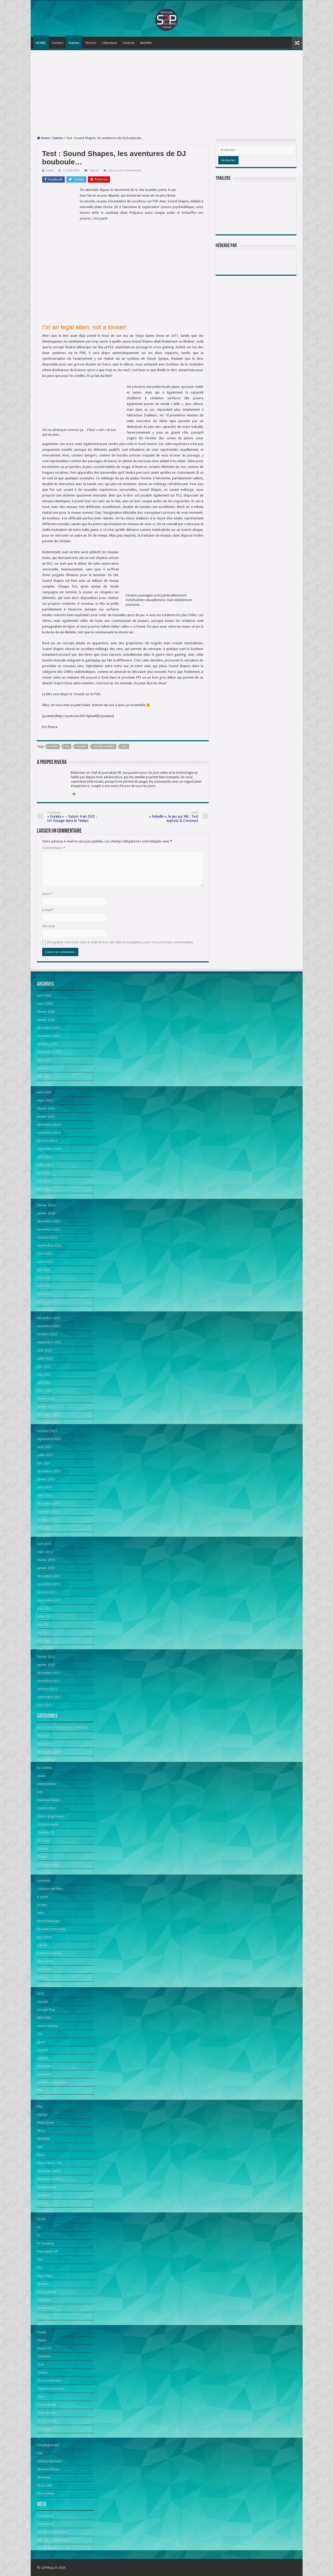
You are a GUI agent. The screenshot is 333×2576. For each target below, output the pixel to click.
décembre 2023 (48, 1221)
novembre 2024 (48, 1133)
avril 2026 (44, 995)
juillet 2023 (45, 1262)
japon (41, 2042)
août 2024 (44, 1157)
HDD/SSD (44, 2018)
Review (81, 746)
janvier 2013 (46, 1568)
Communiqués (48, 1864)
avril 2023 (44, 1286)
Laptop (42, 2058)
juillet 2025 (45, 1068)
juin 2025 (43, 1076)
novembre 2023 (48, 1229)
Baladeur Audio (48, 1800)
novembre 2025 (48, 1036)
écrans (42, 1905)
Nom (47, 894)
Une (40, 2453)
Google (42, 2002)
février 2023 (46, 1302)
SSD (40, 2324)
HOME (41, 43)
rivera (50, 170)
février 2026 (46, 1012)
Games (73, 43)
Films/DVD (44, 1969)
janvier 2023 (46, 1310)
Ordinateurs (46, 2211)
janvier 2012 (46, 1665)
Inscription (45, 2516)
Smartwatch (46, 2308)
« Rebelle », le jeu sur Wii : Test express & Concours (171, 817)
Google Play (46, 2010)
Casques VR (45, 1832)
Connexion (45, 2524)
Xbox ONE (44, 2485)
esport (42, 1945)
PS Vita (53, 746)
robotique (44, 2300)
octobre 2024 (47, 1141)
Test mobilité (46, 2405)
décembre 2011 (48, 1673)
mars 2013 (45, 1552)
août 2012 (44, 1608)
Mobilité (146, 43)
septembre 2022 (49, 1342)
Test (124, 746)
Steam (41, 2340)
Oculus (42, 2203)
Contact (57, 43)
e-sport (42, 1897)
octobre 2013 (47, 1520)
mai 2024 (43, 1181)
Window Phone (48, 2469)
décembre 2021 (48, 1415)
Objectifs (43, 2195)
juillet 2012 (45, 1616)
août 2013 (44, 1528)
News (41, 2155)
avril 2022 (44, 1382)
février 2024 (46, 1205)
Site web (48, 926)
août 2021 (44, 1447)
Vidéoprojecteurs (50, 2461)
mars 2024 (45, 1197)
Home (43, 138)
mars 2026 (45, 1004)
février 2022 (46, 1399)
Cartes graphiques (51, 1816)
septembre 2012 (49, 1600)
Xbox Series (46, 2493)
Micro (41, 2131)
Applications (46, 1760)
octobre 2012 (47, 1592)
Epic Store (44, 1937)
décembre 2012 (48, 1576)
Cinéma (129, 43)
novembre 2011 (48, 1681)
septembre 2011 (49, 1697)
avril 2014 (44, 1487)
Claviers (43, 1856)
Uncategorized (48, 2445)
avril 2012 (44, 1641)
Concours (44, 1873)
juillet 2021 (45, 1455)
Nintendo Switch (49, 2171)
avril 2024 (44, 1189)
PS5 (39, 2268)
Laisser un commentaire (124, 170)
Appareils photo (49, 1752)
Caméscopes (46, 1808)
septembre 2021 (49, 1439)
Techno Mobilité (49, 2380)
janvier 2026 (46, 1020)
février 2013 (46, 1560)
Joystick (42, 2050)
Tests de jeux (46, 2413)
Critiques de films (50, 1889)
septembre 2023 (49, 1245)
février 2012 (46, 1657)
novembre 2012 (48, 1584)
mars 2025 (45, 1100)
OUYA (41, 2219)
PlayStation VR (47, 2251)
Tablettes (44, 2356)
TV (39, 2437)
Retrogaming (46, 2292)
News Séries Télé (49, 2163)
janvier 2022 (46, 1407)
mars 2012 (45, 1649)
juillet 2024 (45, 1165)
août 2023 (44, 1253)
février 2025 (46, 1108)
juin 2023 (43, 1270)
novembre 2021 (48, 1423)
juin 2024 (43, 1173)
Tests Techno (46, 2421)
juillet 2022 (45, 1358)
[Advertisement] (167, 93)
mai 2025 (43, 1084)
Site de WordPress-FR (53, 2548)
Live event (44, 2074)
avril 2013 (44, 1544)
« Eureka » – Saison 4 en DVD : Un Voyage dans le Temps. (74, 817)
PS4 (39, 2260)
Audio (41, 1776)
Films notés (45, 1961)
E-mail (48, 910)
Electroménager (49, 1921)
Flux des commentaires (54, 2540)
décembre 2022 (48, 1318)
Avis (40, 1792)
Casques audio (48, 1824)
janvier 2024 (46, 1213)
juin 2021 (43, 1463)
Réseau (42, 2284)
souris (41, 2316)
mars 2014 (45, 1495)
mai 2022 (43, 1374)
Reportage (45, 2276)
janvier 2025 (46, 1116)
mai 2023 (43, 1278)
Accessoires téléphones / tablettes (62, 1727)
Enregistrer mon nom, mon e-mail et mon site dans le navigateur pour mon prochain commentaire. (120, 942)
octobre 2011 (47, 1689)
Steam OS (44, 2348)
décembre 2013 (48, 1503)
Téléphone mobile (50, 2389)
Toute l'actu (45, 2429)
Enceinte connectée (51, 1929)
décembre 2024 (48, 1124)
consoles (43, 1881)
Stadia (41, 2332)
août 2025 (44, 1060)
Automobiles (46, 1784)
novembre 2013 (48, 1512)
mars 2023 (45, 1294)
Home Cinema (47, 2026)
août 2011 (44, 1705)
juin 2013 (43, 1536)
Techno (90, 43)
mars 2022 (45, 1391)
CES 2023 (43, 1840)
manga (42, 2114)
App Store (44, 1744)
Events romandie (49, 1953)
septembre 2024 (49, 1149)
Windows (44, 2477)
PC (39, 2227)
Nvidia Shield (46, 2187)
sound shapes (103, 746)
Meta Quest (45, 2122)
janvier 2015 (46, 1479)
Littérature (109, 43)
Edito (40, 1913)
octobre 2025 (47, 1044)
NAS (40, 2147)
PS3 (67, 746)
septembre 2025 (49, 1052)
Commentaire (53, 848)
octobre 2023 (47, 1237)
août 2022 (44, 1350)
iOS (39, 2034)
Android (43, 1735)
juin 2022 (43, 1366)
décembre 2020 (48, 1471)
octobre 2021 (47, 1431)
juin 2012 (43, 1624)
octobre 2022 (47, 1334)
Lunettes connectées (52, 2082)
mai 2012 (43, 1632)
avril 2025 (44, 1092)
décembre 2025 (48, 1028)
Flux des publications (52, 2532)
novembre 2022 (48, 1326)
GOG (40, 1993)
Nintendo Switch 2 (50, 2179)
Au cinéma (44, 1768)
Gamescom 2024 (49, 1985)
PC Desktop (45, 2243)
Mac (40, 2090)
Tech (40, 2364)
